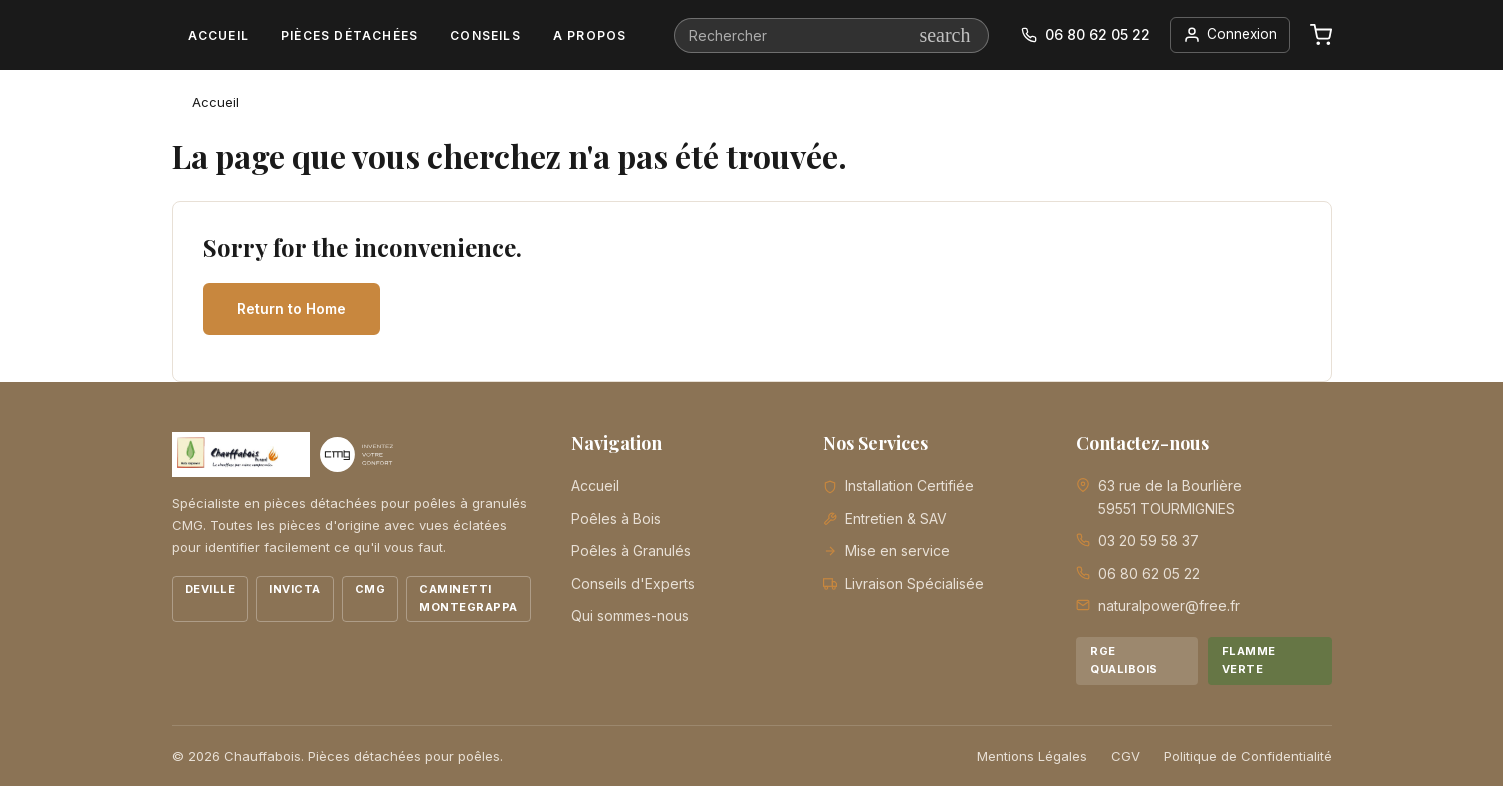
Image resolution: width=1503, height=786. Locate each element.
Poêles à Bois (616, 518)
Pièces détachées (349, 35)
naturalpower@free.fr (1169, 605)
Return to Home (291, 308)
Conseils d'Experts (633, 583)
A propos (590, 35)
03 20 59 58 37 (1148, 540)
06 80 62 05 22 (1149, 573)
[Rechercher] (831, 35)
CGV (1125, 756)
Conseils (485, 35)
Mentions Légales (1032, 756)
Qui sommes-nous (630, 615)
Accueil (218, 35)
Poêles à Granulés (631, 550)
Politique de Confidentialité (1248, 756)
